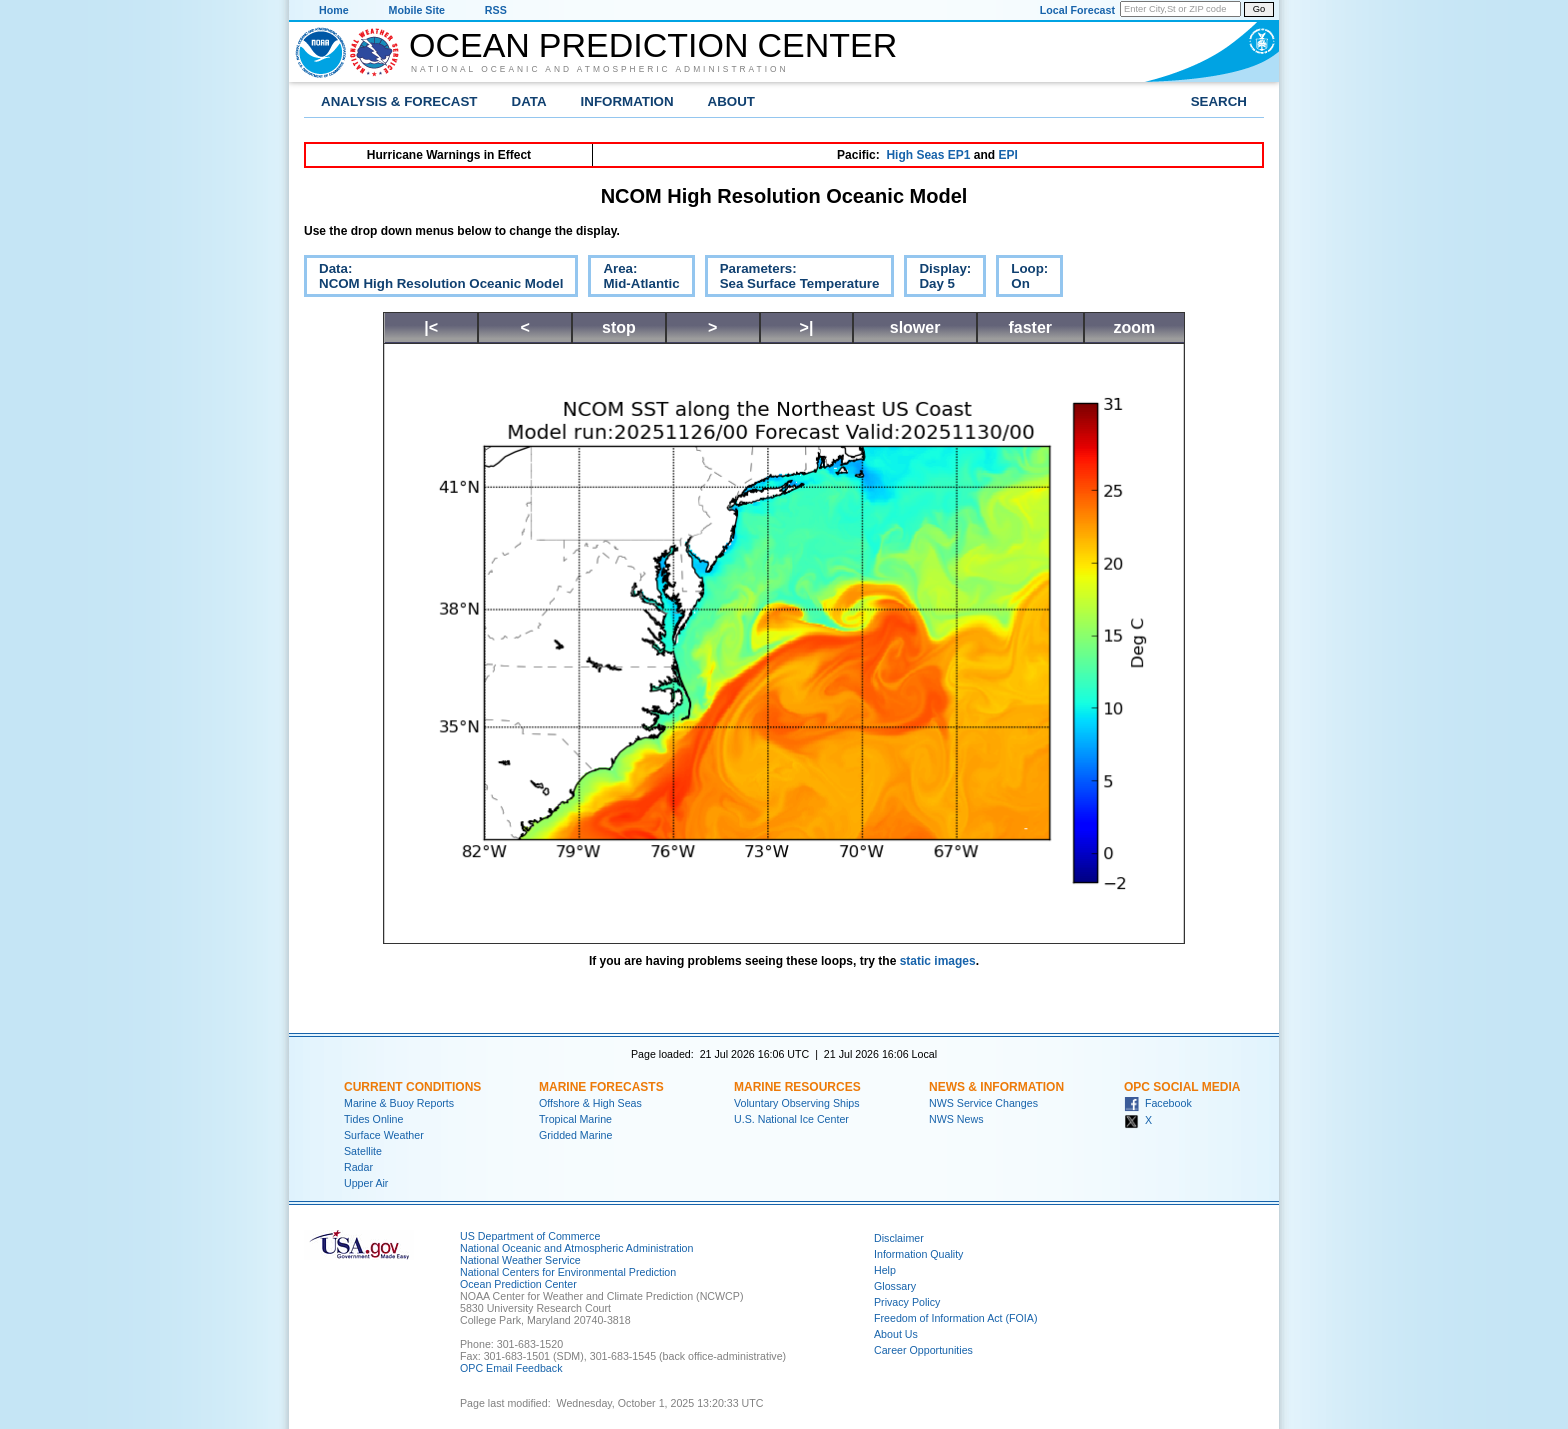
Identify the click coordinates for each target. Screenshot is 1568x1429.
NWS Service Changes (983, 1103)
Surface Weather (384, 1135)
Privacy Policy (907, 1302)
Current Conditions (412, 1087)
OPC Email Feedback (511, 1368)
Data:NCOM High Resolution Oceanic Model (433, 279)
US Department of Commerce (530, 1236)
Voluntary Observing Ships (797, 1103)
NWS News (956, 1119)
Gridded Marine (575, 1135)
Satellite (363, 1151)
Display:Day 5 (937, 279)
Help (885, 1270)
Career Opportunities (923, 1350)
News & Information (996, 1087)
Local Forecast (1077, 10)
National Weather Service (520, 1260)
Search (1219, 101)
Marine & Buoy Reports (399, 1103)
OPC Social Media (1182, 1087)
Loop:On (1022, 279)
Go (1259, 9)
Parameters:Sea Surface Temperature (792, 279)
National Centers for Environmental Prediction (568, 1272)
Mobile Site (417, 10)
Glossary (895, 1286)
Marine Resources (797, 1087)
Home (334, 10)
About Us (896, 1334)
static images (938, 961)
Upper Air (366, 1183)
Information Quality (918, 1254)
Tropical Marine (575, 1119)
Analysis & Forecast (399, 101)
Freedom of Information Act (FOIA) (955, 1318)
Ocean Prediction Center (653, 45)
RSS (496, 10)
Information (627, 101)
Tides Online (373, 1119)
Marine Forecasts (601, 1087)
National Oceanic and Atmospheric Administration (600, 69)
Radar (358, 1167)
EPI (1007, 155)
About (731, 101)
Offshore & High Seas (590, 1103)
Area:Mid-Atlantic (633, 279)
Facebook (1158, 1103)
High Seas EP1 (928, 155)
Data (529, 101)
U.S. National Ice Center (791, 1119)
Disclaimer (899, 1238)
